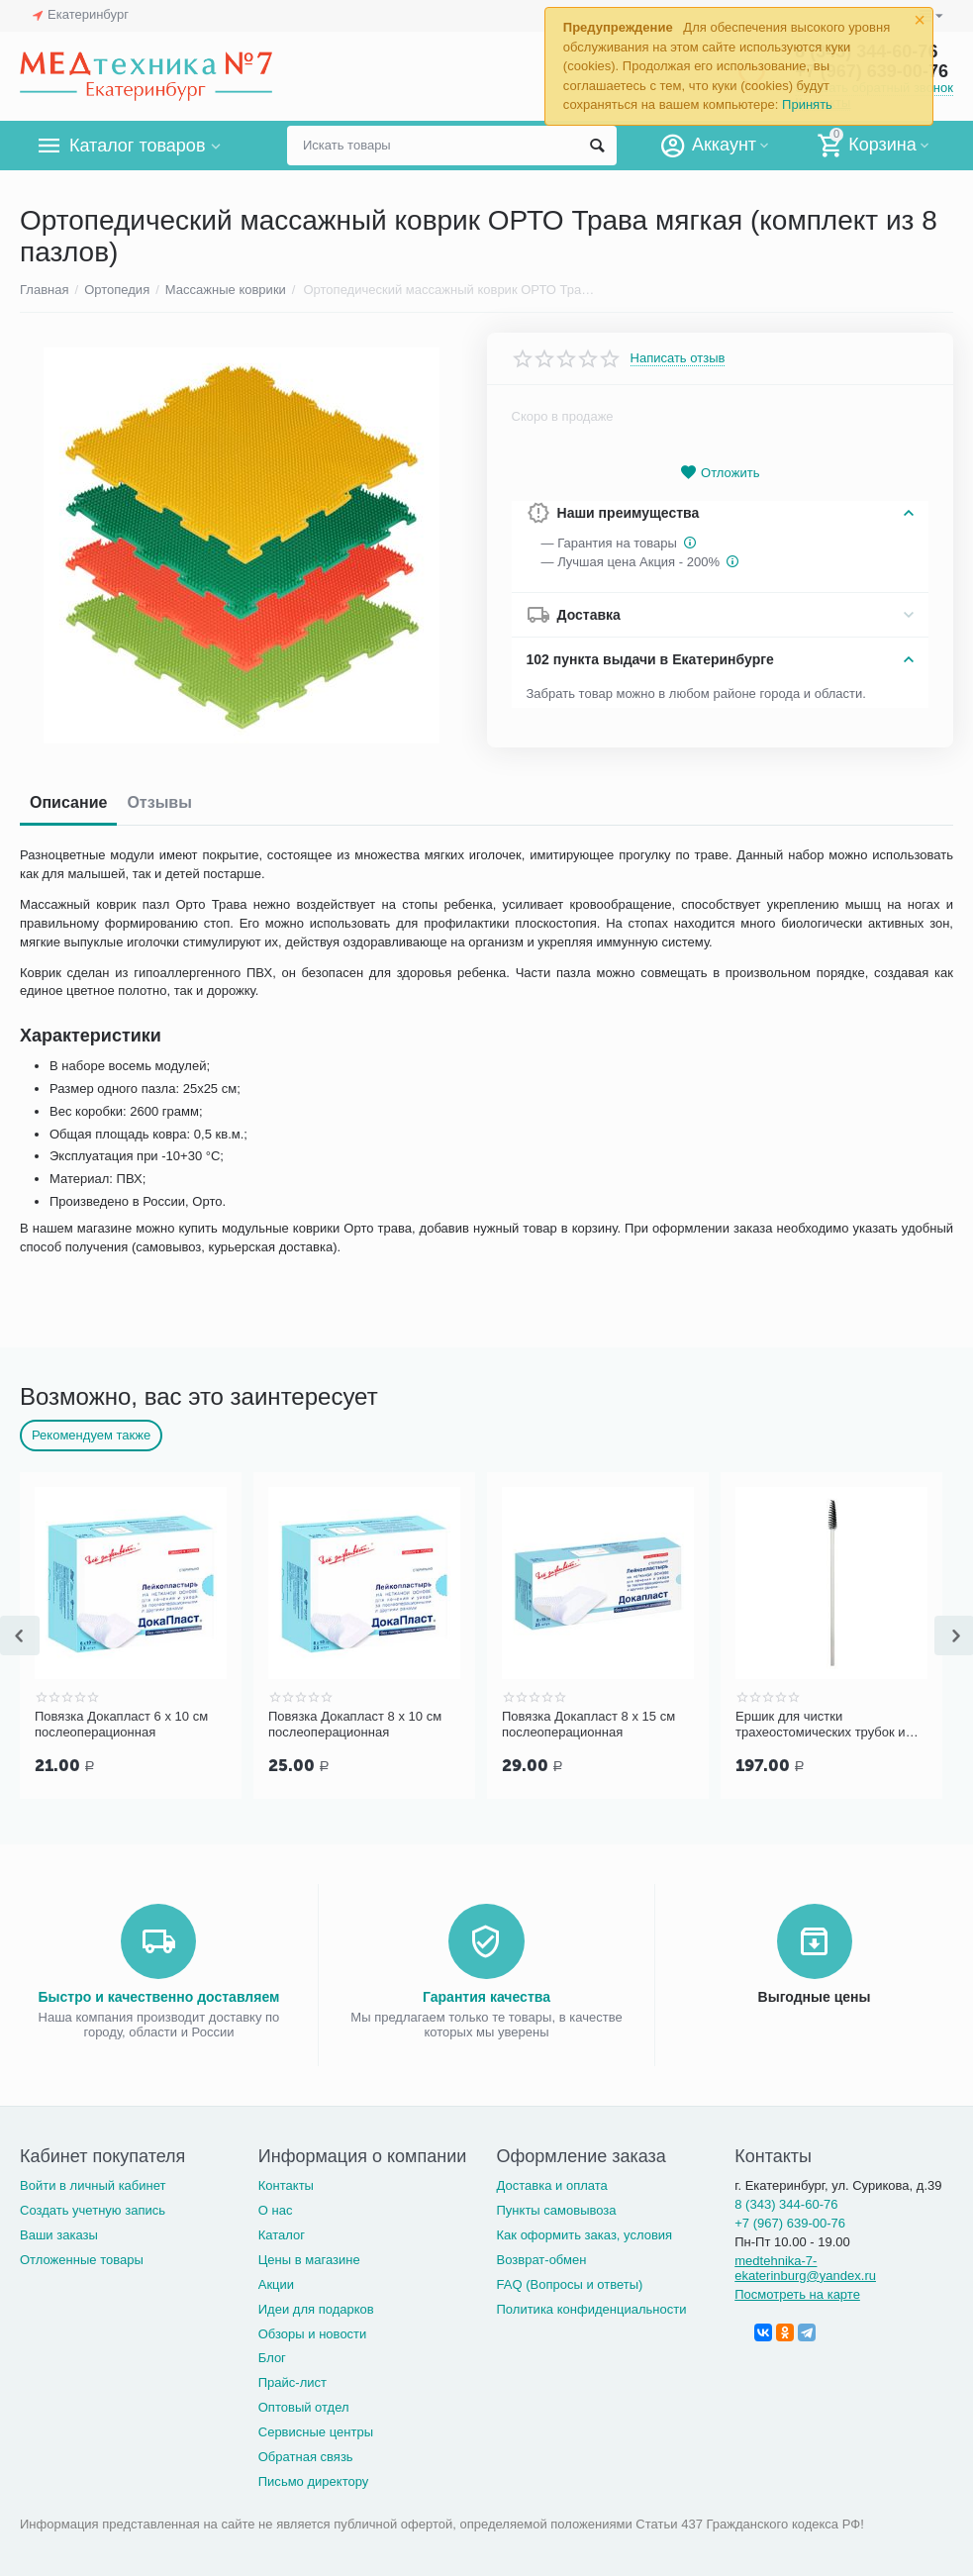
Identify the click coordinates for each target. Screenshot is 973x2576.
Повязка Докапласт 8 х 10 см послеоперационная (354, 1724)
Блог (272, 2355)
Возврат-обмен (542, 2257)
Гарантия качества (486, 1995)
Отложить (719, 472)
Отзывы (159, 802)
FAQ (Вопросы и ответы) (570, 2282)
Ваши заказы (59, 2233)
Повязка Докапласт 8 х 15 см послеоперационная (588, 1724)
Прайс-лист (292, 2380)
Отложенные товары (82, 2257)
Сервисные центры (315, 2430)
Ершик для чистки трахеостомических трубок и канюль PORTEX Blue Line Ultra (829, 1724)
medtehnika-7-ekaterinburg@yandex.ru (805, 2266)
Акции (276, 2282)
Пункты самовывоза (557, 2208)
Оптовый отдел (303, 2405)
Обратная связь (305, 2454)
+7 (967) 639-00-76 (789, 2221)
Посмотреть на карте (797, 2292)
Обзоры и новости (312, 2332)
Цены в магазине (309, 2257)
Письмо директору (313, 2479)
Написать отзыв (678, 358)
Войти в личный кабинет (93, 2183)
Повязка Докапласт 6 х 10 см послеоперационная (121, 1724)
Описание (68, 802)
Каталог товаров (137, 145)
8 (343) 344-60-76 (785, 2202)
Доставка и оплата (552, 2183)
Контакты (286, 2183)
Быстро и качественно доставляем (159, 1995)
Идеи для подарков (316, 2307)
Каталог (281, 2233)
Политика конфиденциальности (592, 2307)
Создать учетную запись (92, 2208)
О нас (275, 2208)
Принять (807, 104)
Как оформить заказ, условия (585, 2233)
